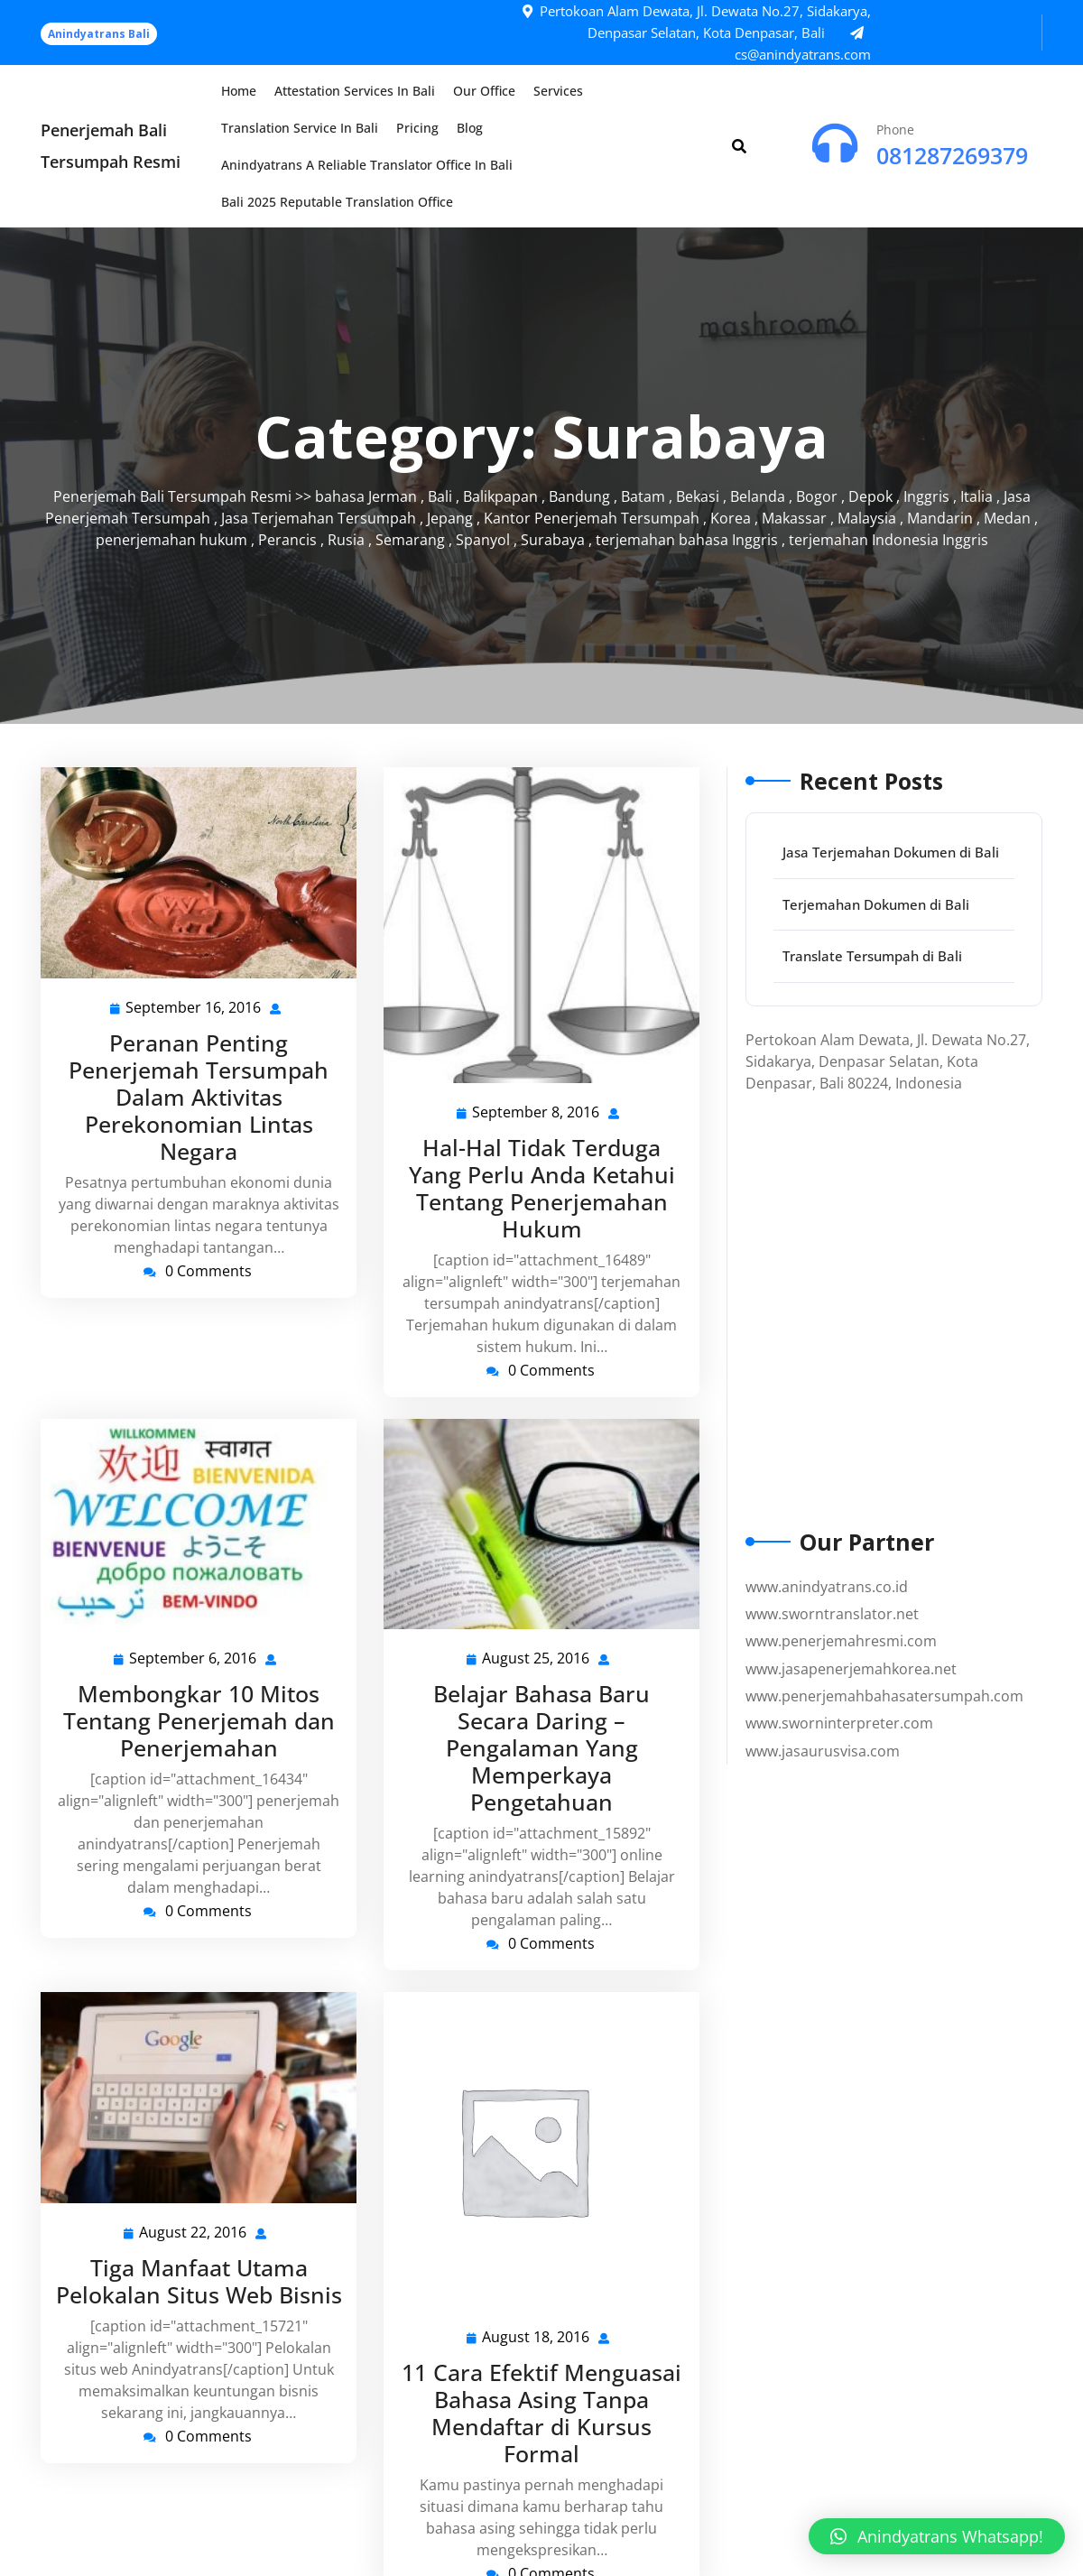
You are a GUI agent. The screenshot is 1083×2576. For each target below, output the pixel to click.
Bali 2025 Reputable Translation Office (337, 201)
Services (558, 90)
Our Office (484, 90)
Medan (1007, 518)
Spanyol (483, 540)
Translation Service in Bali (299, 127)
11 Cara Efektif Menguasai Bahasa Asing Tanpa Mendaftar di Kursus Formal (541, 2413)
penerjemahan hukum (171, 540)
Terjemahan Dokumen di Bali (875, 904)
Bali (440, 496)
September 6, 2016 (193, 1658)
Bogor (817, 496)
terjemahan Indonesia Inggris (888, 540)
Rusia (346, 540)
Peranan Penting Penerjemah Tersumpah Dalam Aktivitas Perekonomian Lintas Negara (199, 1096)
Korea (730, 518)
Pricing (417, 127)
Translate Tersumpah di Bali (872, 956)
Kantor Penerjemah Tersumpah (591, 518)
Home (238, 90)
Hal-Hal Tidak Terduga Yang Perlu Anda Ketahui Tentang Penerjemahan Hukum (542, 1188)
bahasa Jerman (366, 496)
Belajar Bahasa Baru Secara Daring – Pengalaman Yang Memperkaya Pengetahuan (541, 1747)
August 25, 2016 (536, 1658)
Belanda (757, 496)
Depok (870, 496)
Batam (643, 496)
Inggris (926, 496)
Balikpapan (500, 496)
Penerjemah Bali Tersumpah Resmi (172, 496)
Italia (976, 496)
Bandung (579, 496)
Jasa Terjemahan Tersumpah (318, 518)
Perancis (287, 540)
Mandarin (940, 518)
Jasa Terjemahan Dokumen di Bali (890, 852)
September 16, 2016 (194, 1008)
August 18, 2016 (536, 2337)
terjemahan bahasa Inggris (687, 540)
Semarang (410, 540)
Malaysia (867, 518)
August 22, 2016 (193, 2232)
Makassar (794, 518)
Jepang (450, 518)
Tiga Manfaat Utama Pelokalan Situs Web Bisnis (199, 2281)
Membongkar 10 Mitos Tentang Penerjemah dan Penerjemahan (199, 1720)
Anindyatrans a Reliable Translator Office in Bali (367, 164)
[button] (937, 2536)
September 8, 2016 (536, 1112)
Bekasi (697, 496)
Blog (470, 127)
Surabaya (553, 540)
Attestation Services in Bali (354, 90)
